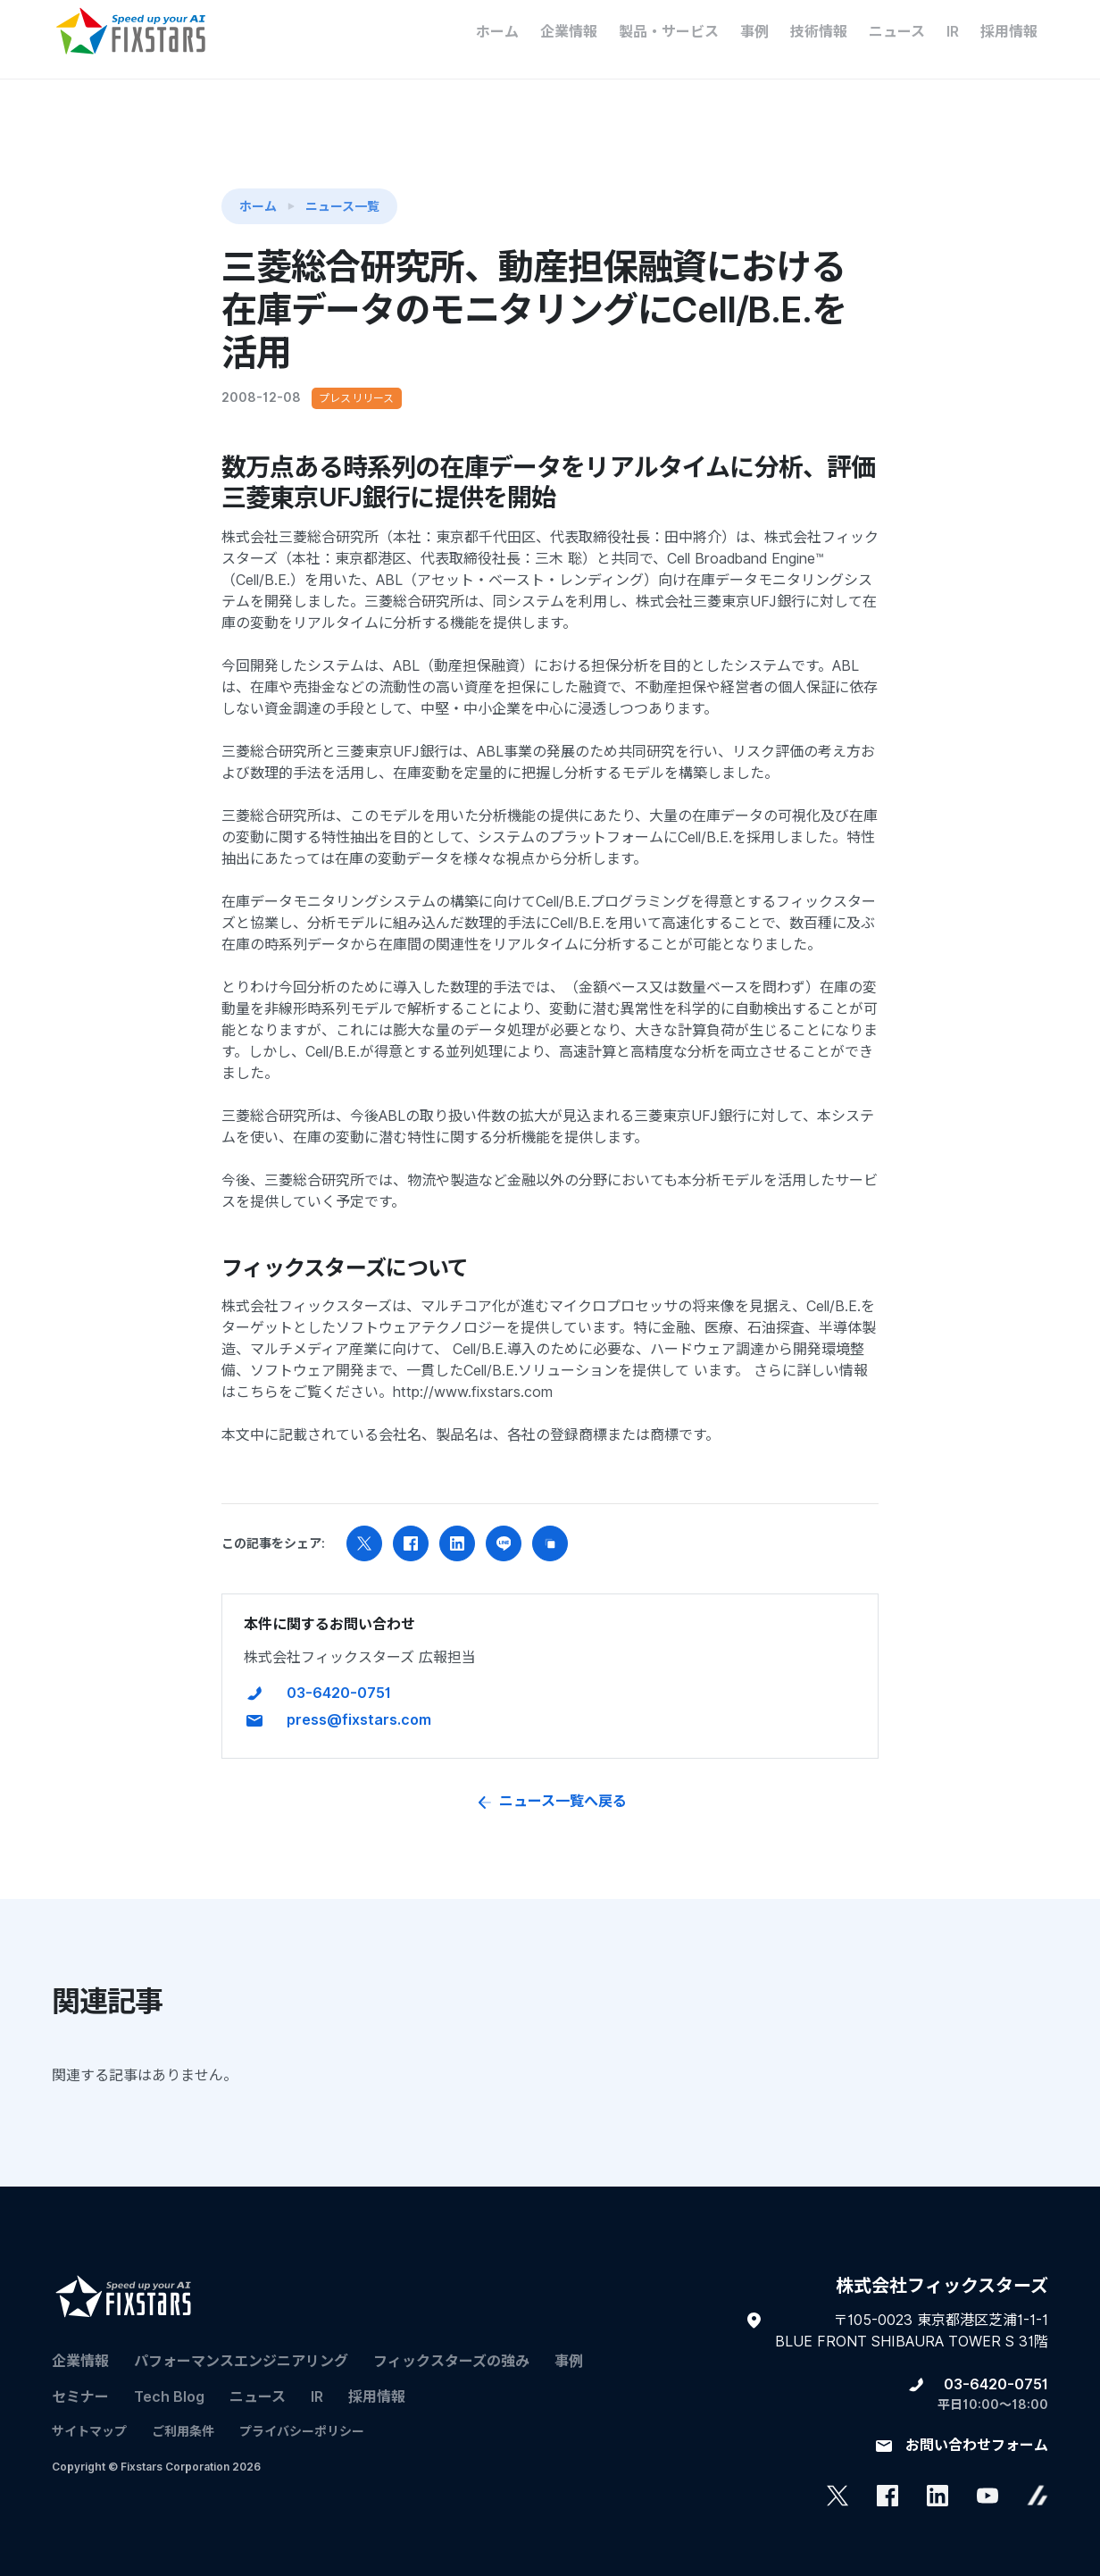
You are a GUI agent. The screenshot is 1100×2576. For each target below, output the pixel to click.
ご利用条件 (183, 2408)
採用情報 (1009, 31)
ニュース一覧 (342, 182)
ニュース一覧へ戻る (550, 1777)
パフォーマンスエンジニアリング (241, 2337)
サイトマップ (89, 2408)
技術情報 (818, 31)
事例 (754, 31)
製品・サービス (669, 31)
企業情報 (568, 31)
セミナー (80, 2373)
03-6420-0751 (339, 1669)
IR (952, 31)
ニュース (897, 31)
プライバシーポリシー (301, 2408)
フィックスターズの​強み (451, 2337)
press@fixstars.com (359, 1696)
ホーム (497, 31)
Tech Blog (169, 2373)
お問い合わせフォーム (976, 2421)
